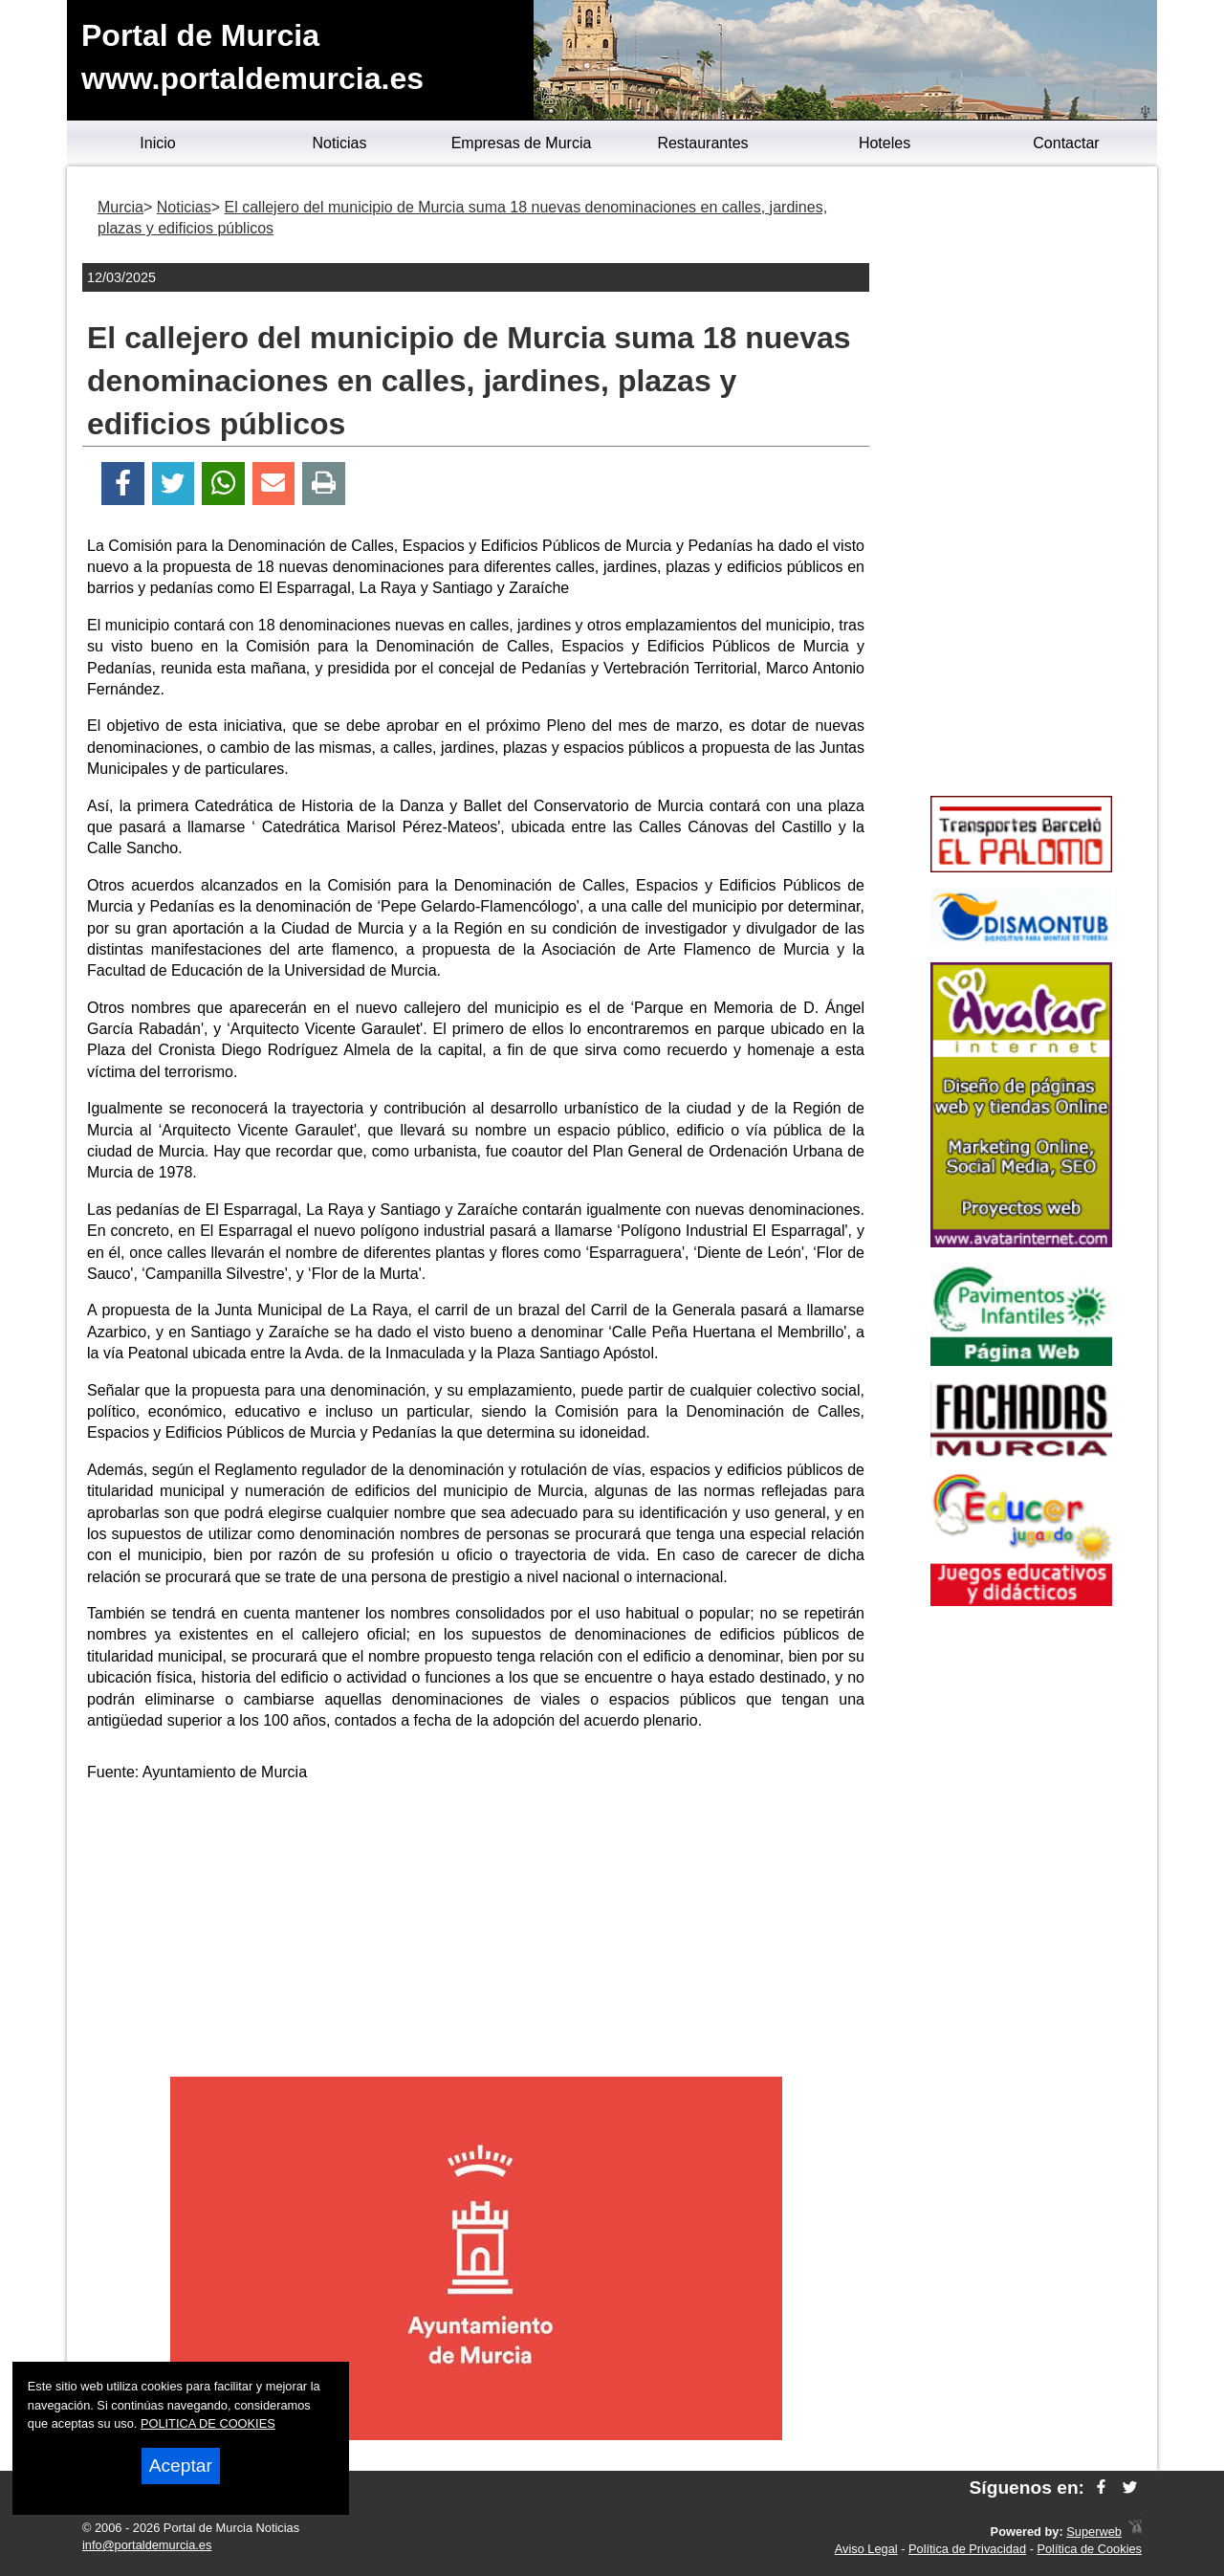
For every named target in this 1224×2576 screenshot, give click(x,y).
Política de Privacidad (967, 2549)
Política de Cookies (1089, 2549)
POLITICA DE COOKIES (208, 2423)
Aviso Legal (866, 2549)
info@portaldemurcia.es (146, 2545)
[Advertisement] (476, 1933)
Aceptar (180, 2465)
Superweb (1094, 2531)
